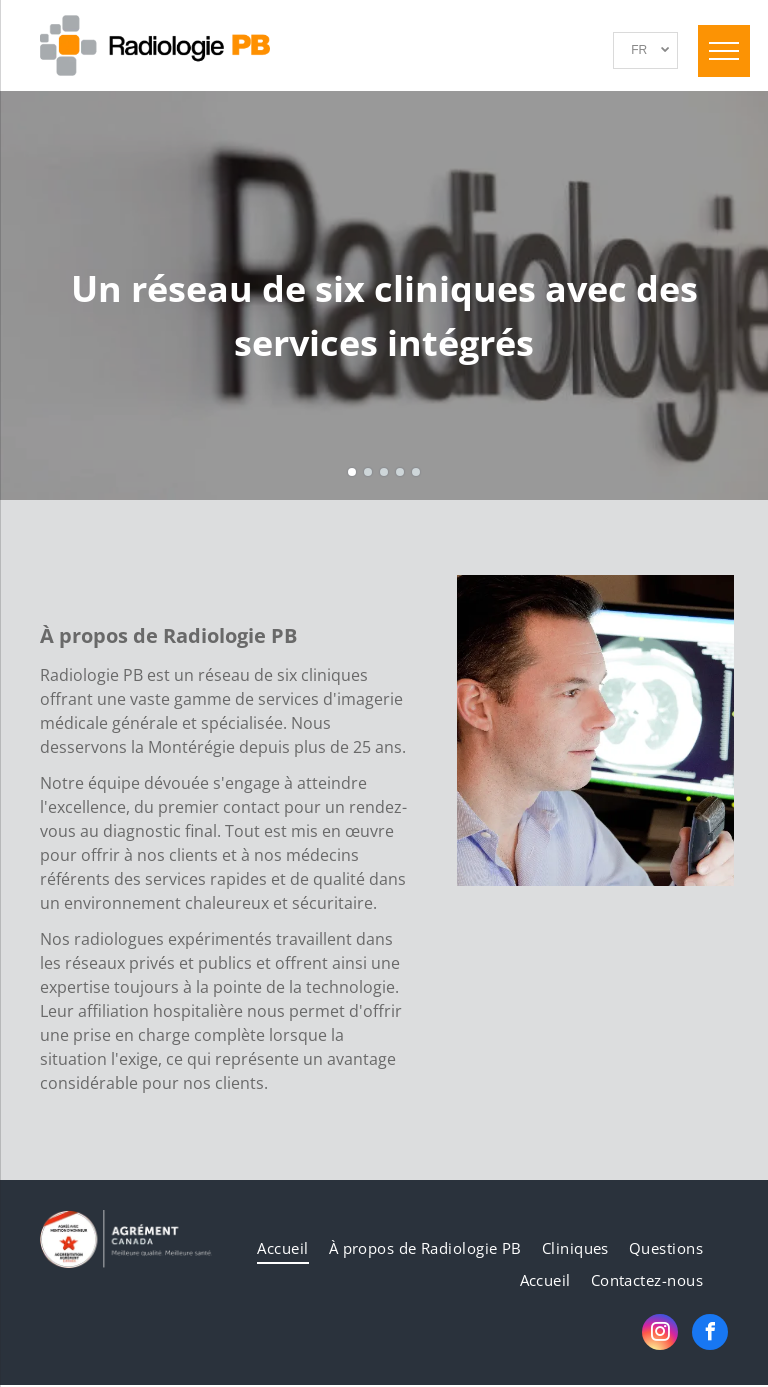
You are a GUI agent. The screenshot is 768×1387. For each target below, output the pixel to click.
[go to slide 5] (416, 472)
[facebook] (710, 1334)
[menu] (724, 51)
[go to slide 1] (352, 472)
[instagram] (660, 1334)
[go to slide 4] (400, 472)
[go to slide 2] (368, 472)
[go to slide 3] (384, 472)
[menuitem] (282, 1248)
